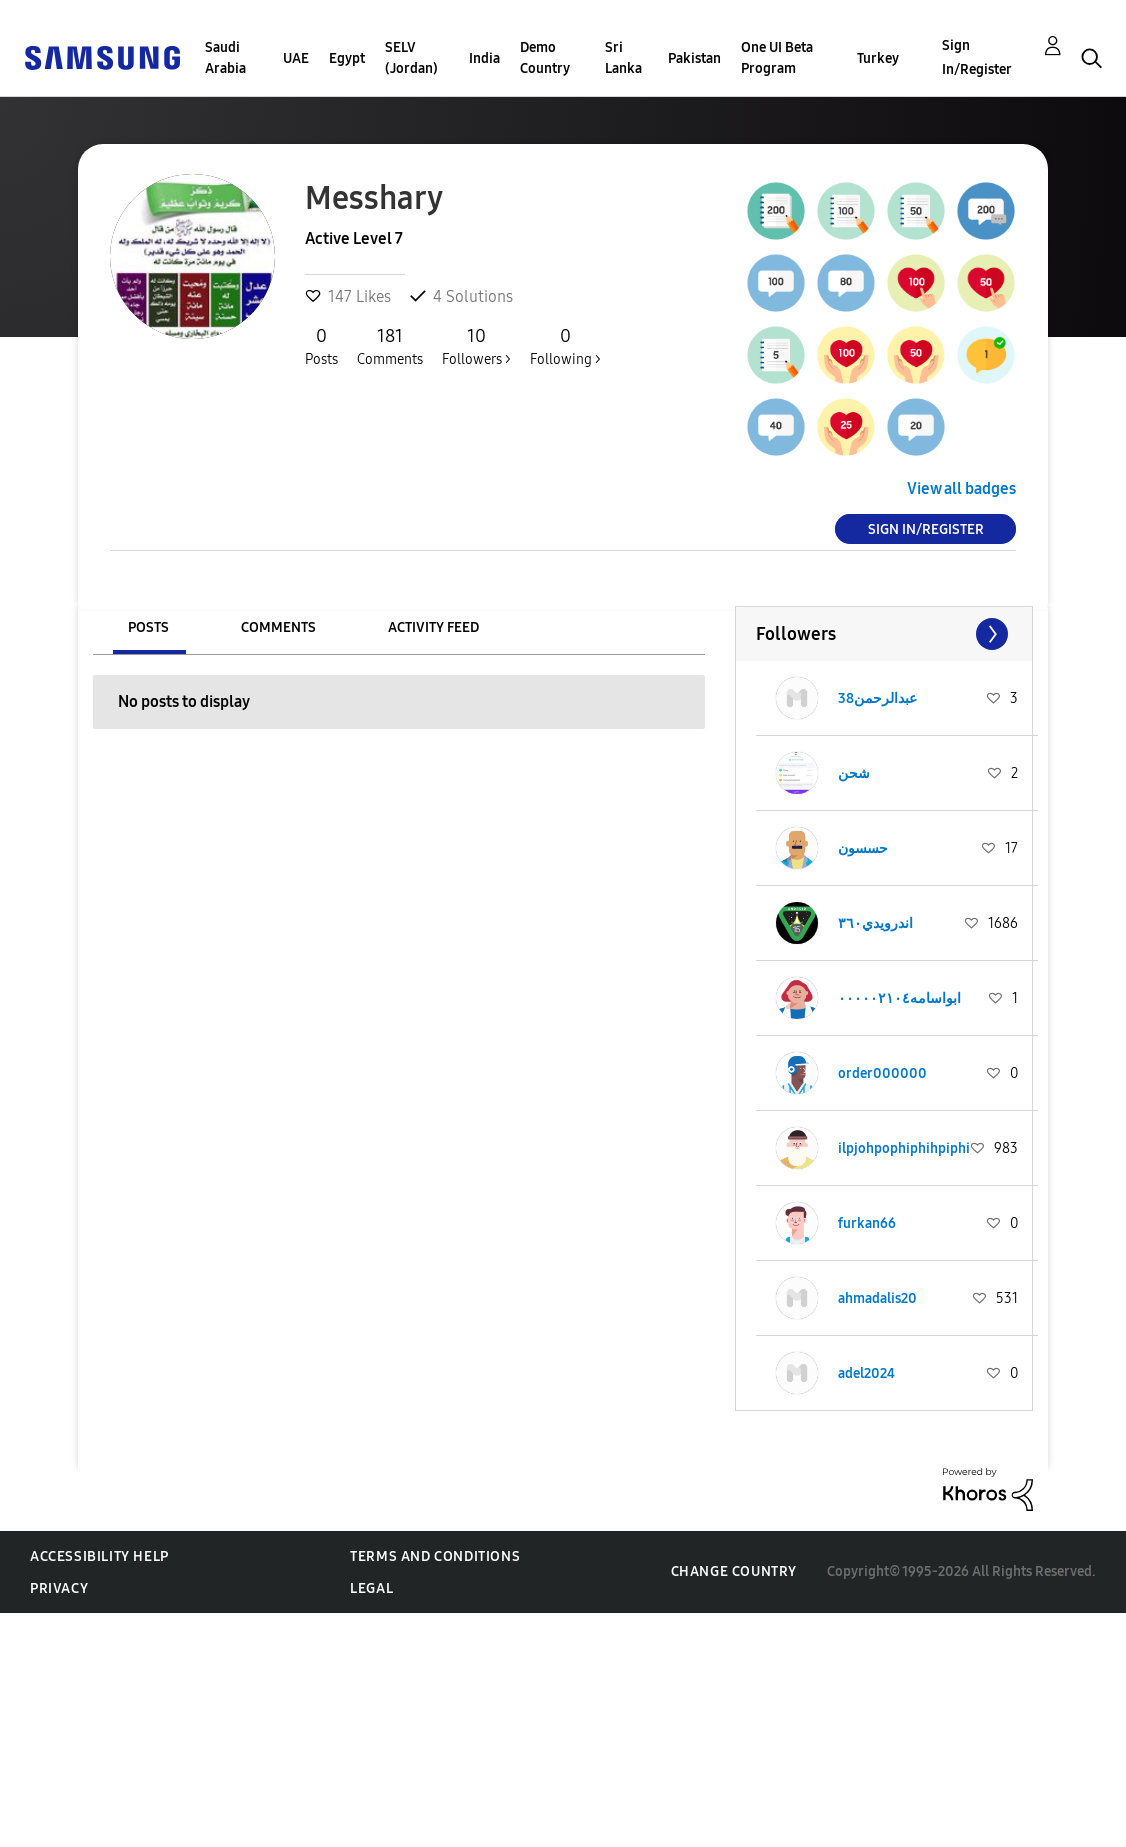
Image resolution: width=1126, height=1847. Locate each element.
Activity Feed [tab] (433, 627)
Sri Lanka (623, 58)
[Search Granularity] (562, 91)
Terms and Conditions (435, 1556)
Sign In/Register (977, 57)
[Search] (799, 91)
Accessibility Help (99, 1556)
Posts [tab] (148, 627)
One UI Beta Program (777, 58)
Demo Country (545, 58)
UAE (296, 58)
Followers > (476, 346)
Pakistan (694, 58)
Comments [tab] (278, 627)
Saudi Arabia (225, 58)
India (484, 58)
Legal (371, 1588)
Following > (565, 346)
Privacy (59, 1588)
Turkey (878, 58)
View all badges (961, 488)
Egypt (347, 58)
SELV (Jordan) (411, 58)
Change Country (734, 1571)
